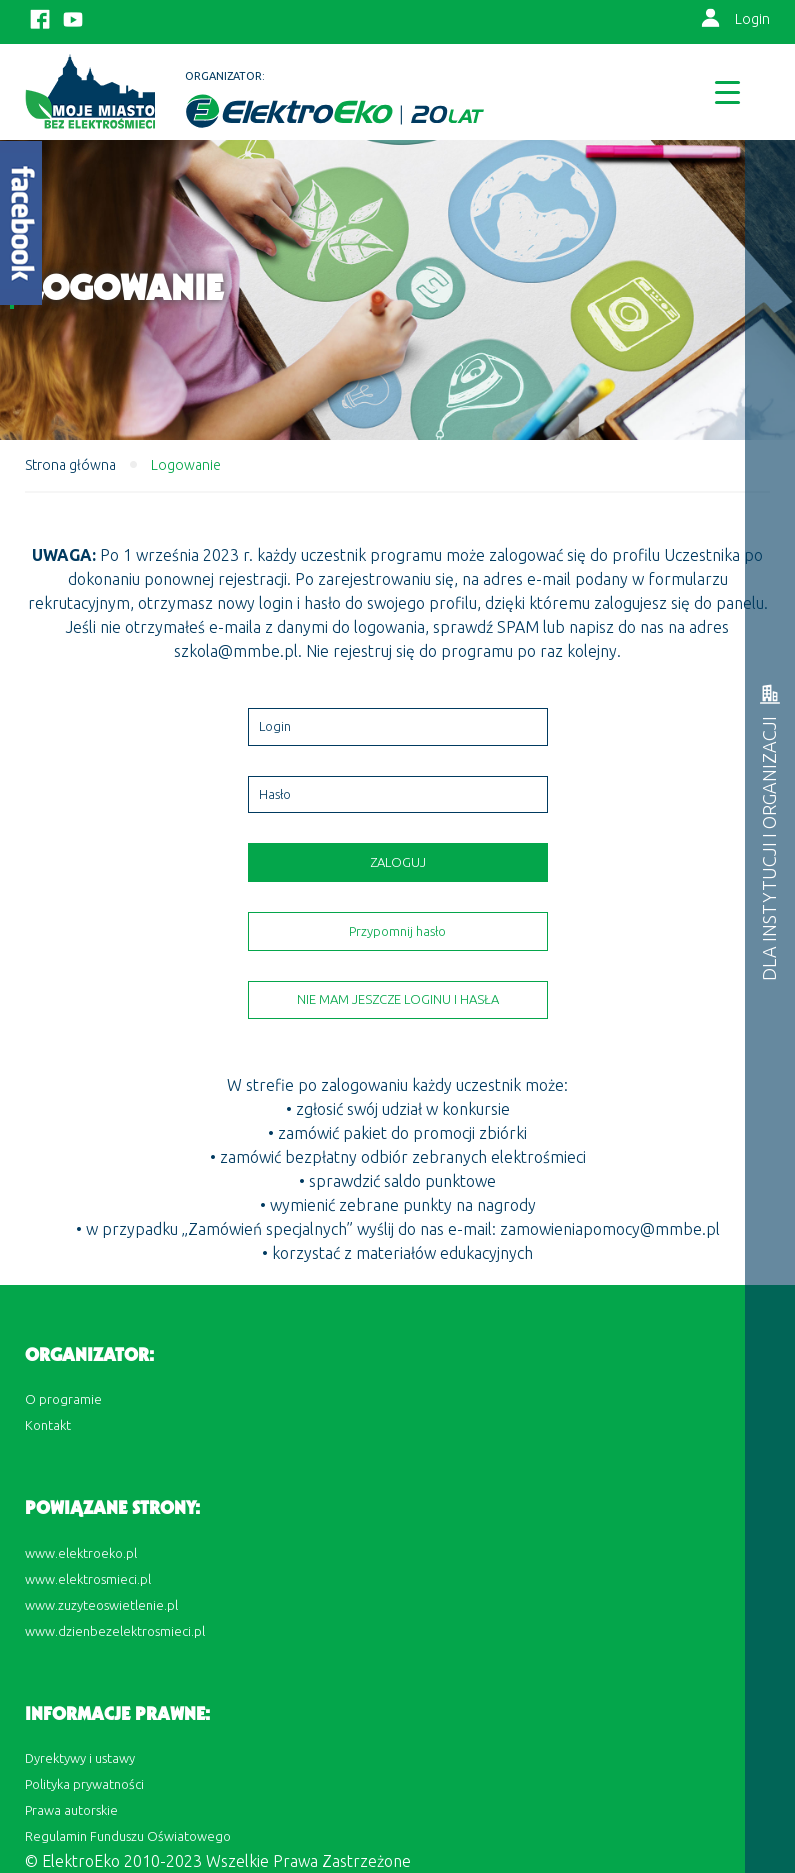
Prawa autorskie (71, 1810)
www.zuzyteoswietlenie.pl (101, 1605)
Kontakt (48, 1425)
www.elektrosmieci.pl (88, 1579)
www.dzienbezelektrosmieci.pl (115, 1631)
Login (752, 19)
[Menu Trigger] (727, 91)
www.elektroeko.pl (81, 1553)
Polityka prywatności (84, 1784)
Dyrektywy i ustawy (80, 1758)
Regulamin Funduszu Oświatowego (128, 1836)
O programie (63, 1399)
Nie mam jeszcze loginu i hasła (398, 999)
